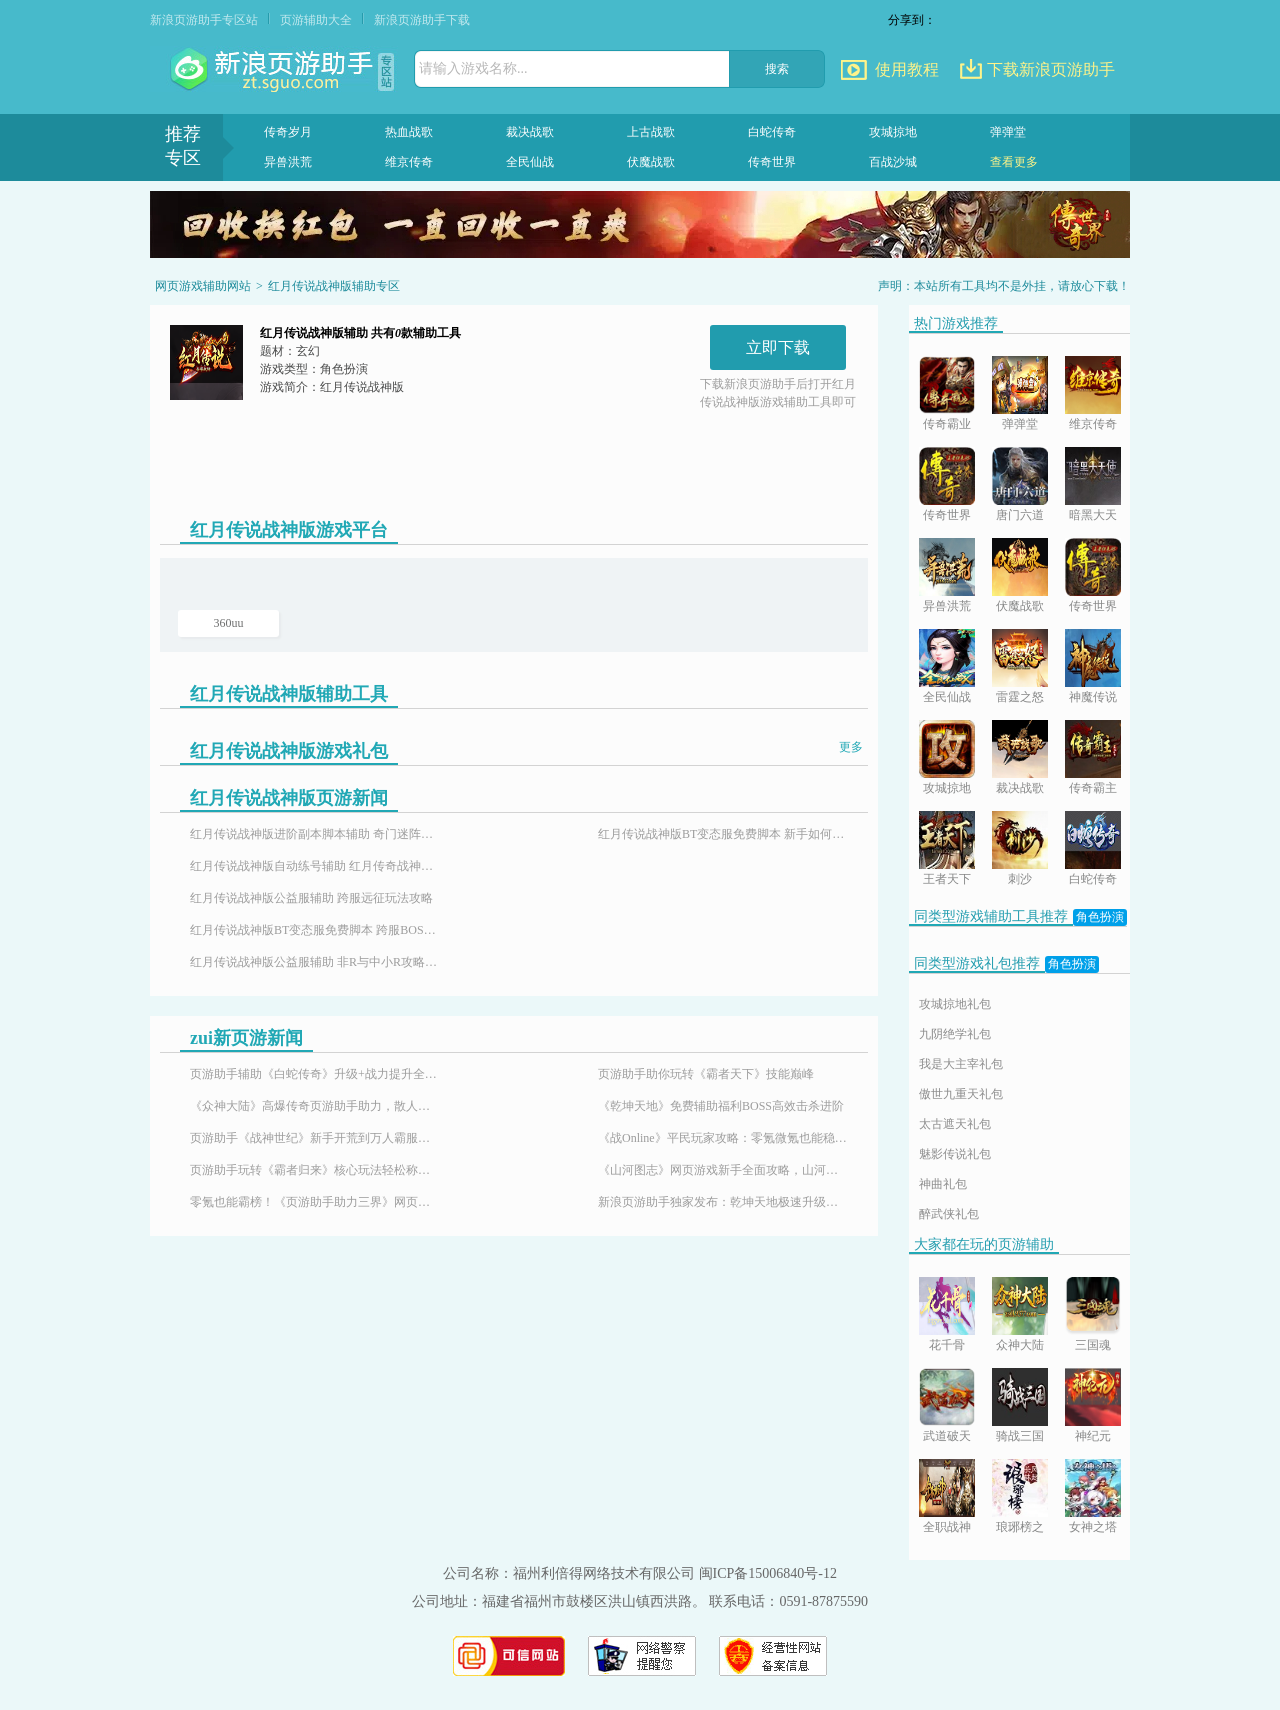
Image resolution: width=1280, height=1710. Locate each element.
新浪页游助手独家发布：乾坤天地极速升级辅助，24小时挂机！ (723, 1202)
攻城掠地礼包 (955, 1004)
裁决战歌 (530, 132)
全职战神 (947, 1527)
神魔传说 (1093, 697)
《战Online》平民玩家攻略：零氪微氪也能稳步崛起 (723, 1138)
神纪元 (1093, 1436)
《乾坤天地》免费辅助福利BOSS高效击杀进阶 (721, 1106)
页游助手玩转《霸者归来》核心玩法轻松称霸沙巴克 (315, 1170)
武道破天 (947, 1436)
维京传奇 (409, 162)
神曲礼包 (943, 1184)
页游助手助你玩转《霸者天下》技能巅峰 (706, 1074)
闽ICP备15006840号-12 (768, 1573)
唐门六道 (1020, 515)
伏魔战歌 (651, 162)
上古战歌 (651, 132)
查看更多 (1014, 162)
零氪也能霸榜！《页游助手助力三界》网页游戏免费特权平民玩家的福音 (315, 1202)
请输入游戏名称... (473, 68)
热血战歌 (409, 132)
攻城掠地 (893, 132)
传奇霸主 (1093, 788)
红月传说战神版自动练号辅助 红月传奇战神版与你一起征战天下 (315, 866)
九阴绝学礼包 (955, 1034)
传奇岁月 (288, 132)
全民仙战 (530, 162)
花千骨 (947, 1345)
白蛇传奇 (772, 132)
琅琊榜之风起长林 (1020, 1528)
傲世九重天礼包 (961, 1094)
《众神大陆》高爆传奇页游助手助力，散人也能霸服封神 (315, 1106)
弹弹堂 (1008, 132)
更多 (851, 747)
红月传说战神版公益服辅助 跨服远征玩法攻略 (311, 898)
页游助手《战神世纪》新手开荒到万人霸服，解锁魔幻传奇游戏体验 (315, 1138)
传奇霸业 (947, 424)
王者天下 (947, 879)
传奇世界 (772, 162)
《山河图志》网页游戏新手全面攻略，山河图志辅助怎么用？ (723, 1170)
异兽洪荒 (288, 162)
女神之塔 (1093, 1527)
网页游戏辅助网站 (203, 286)
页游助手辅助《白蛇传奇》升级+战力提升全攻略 (315, 1074)
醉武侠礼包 (949, 1214)
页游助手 (274, 70)
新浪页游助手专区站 (204, 20)
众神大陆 (1020, 1345)
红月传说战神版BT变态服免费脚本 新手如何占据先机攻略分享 (723, 834)
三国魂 (1093, 1345)
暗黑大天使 (1093, 516)
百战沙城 (893, 162)
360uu (229, 623)
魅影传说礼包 (955, 1154)
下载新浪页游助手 (1051, 69)
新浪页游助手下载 (422, 20)
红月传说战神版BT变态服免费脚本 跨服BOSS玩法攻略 (315, 930)
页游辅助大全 (316, 20)
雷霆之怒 (1020, 697)
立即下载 (778, 347)
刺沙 (1020, 879)
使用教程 (907, 69)
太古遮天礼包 (955, 1124)
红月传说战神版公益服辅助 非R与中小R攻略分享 (315, 962)
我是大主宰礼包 (961, 1064)
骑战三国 (1020, 1436)
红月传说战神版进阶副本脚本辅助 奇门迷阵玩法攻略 (315, 834)
